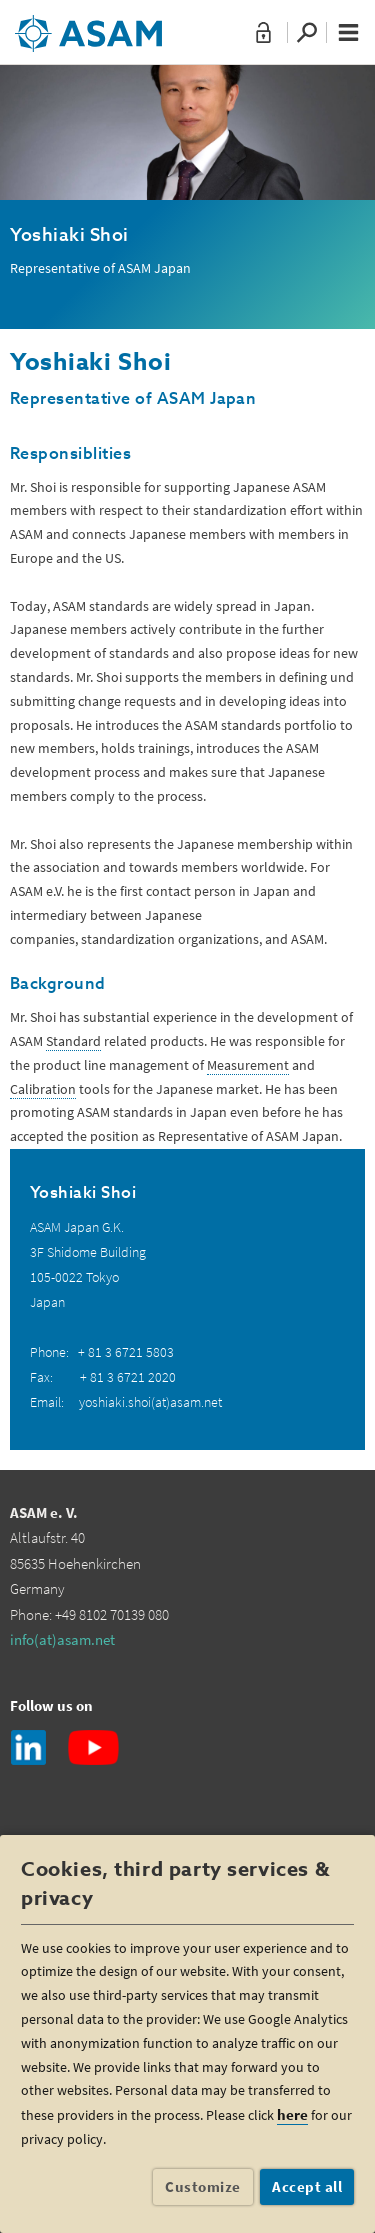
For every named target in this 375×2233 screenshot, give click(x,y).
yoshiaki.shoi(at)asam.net (150, 1402)
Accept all (307, 2186)
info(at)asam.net (62, 1639)
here (292, 2114)
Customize (203, 2186)
